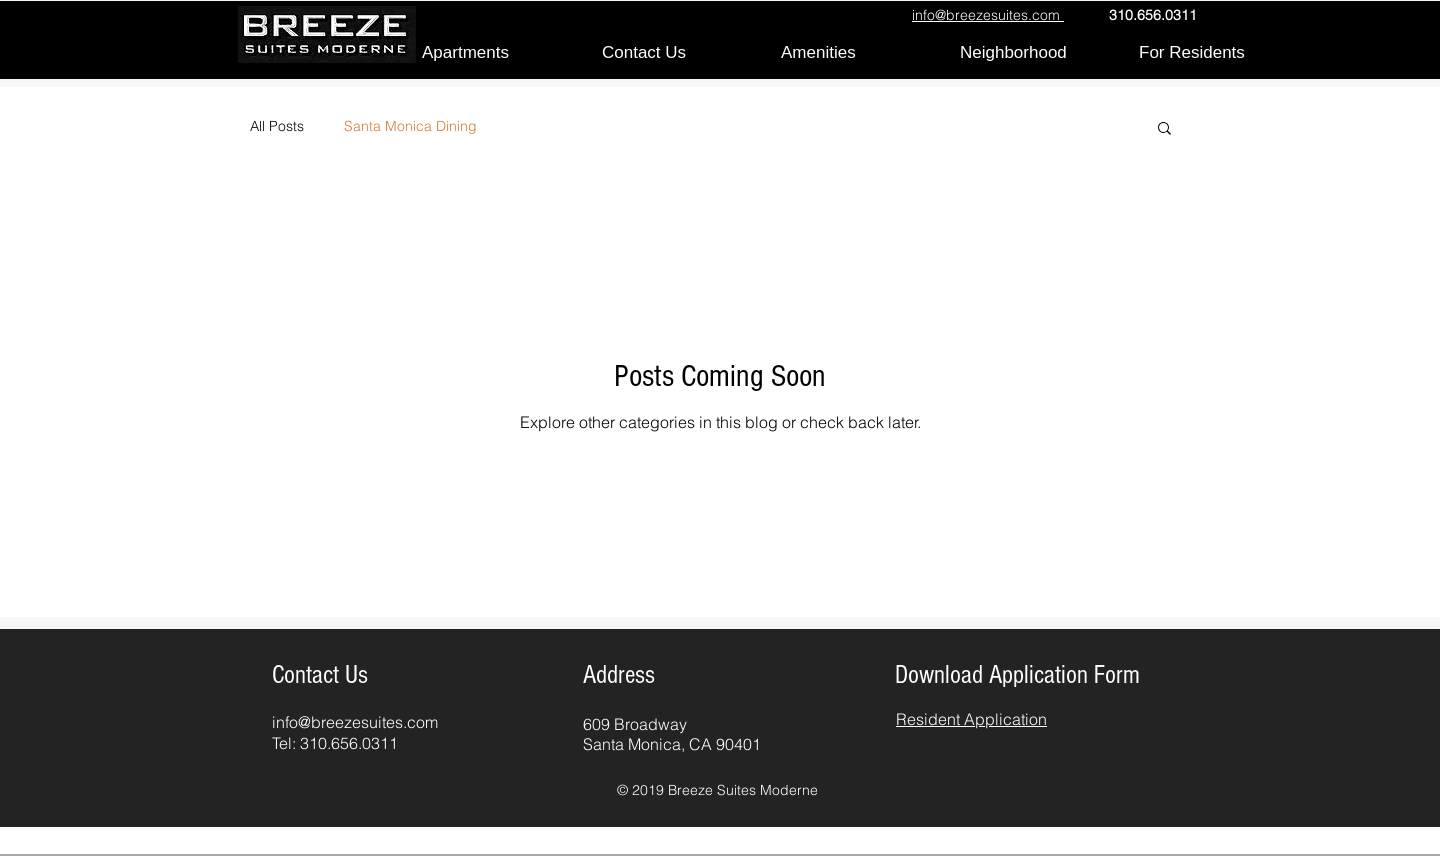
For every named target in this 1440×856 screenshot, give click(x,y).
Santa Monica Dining (410, 126)
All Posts (277, 126)
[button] (1164, 129)
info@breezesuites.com (355, 722)
